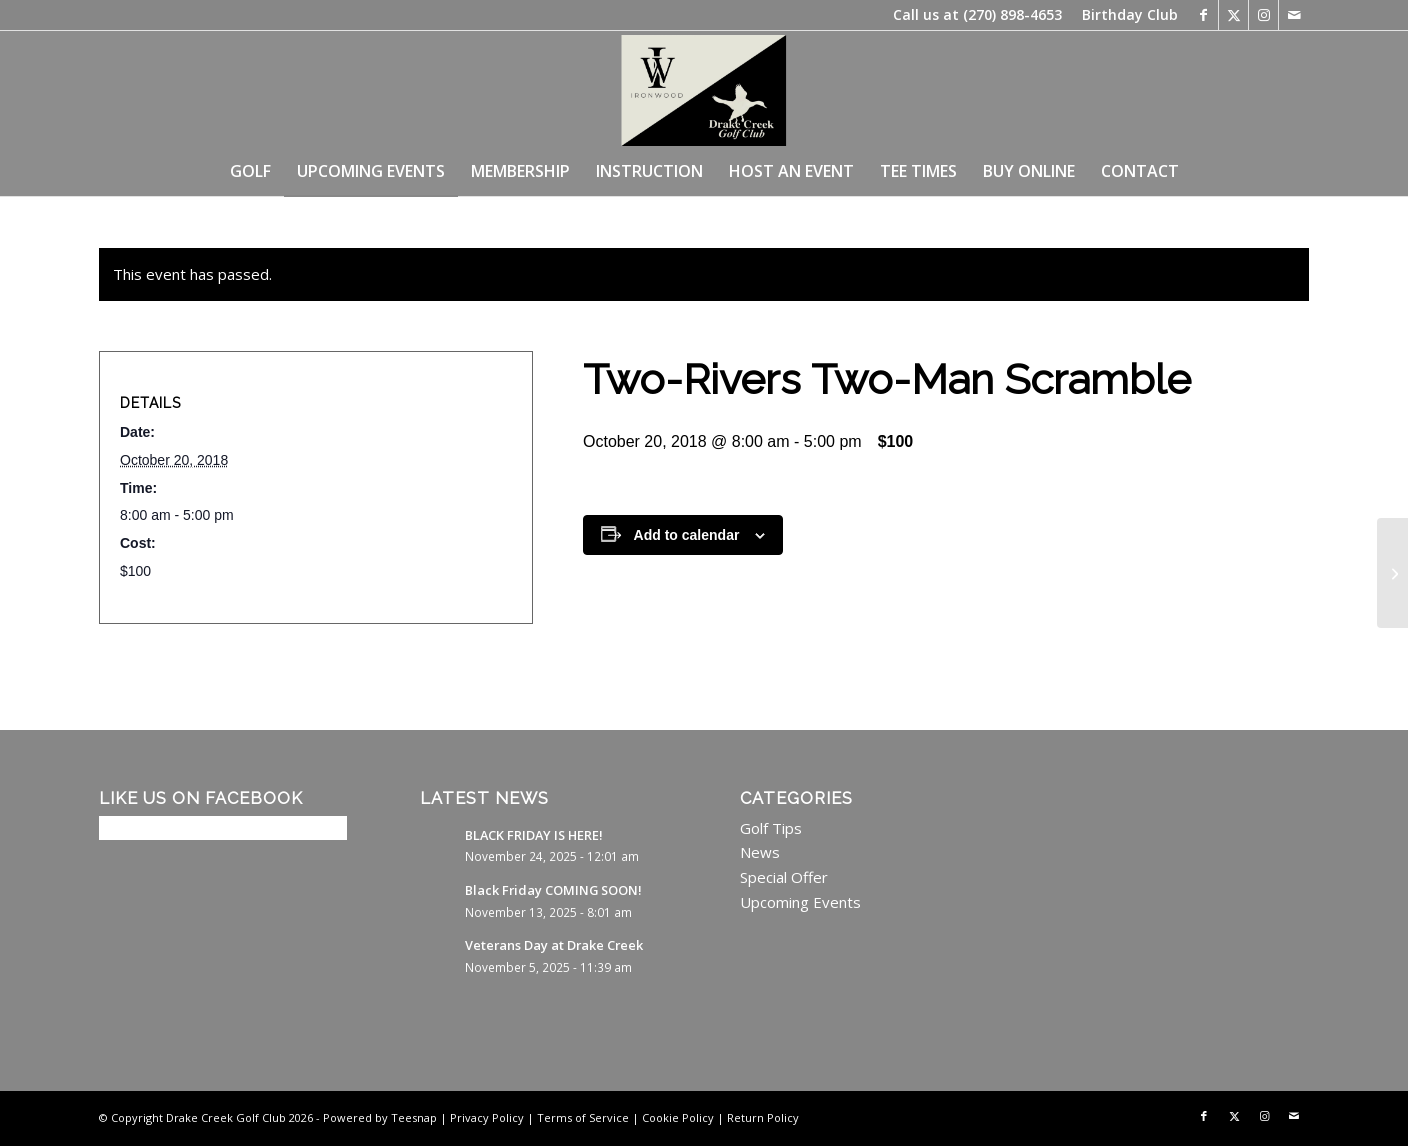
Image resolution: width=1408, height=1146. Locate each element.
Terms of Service (583, 1117)
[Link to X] (1233, 15)
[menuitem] (1125, 15)
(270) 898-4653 (1012, 14)
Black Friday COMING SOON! (553, 890)
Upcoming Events (800, 902)
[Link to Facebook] (1203, 15)
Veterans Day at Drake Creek (554, 945)
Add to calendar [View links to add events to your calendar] (687, 535)
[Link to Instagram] (1263, 15)
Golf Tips (771, 828)
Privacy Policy (487, 1117)
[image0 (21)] (703, 88)
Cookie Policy (678, 1117)
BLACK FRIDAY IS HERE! (534, 835)
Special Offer (784, 877)
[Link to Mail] (1294, 15)
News (760, 852)
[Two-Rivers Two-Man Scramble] (1392, 573)
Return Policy (763, 1117)
